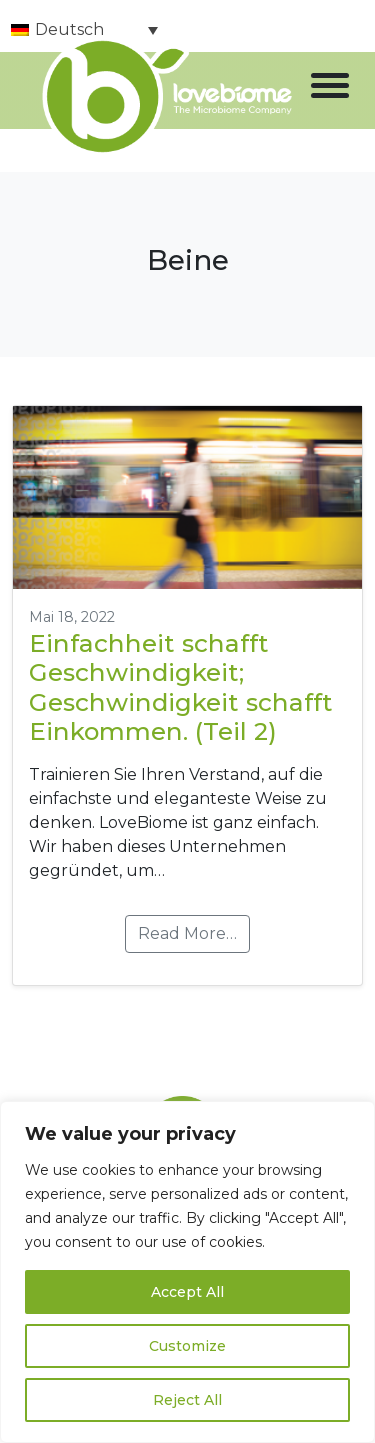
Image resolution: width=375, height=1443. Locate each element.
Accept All (187, 1292)
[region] (187, 1272)
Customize (187, 1346)
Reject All (187, 1400)
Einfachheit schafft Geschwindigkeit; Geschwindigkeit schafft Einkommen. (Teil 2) (181, 687)
